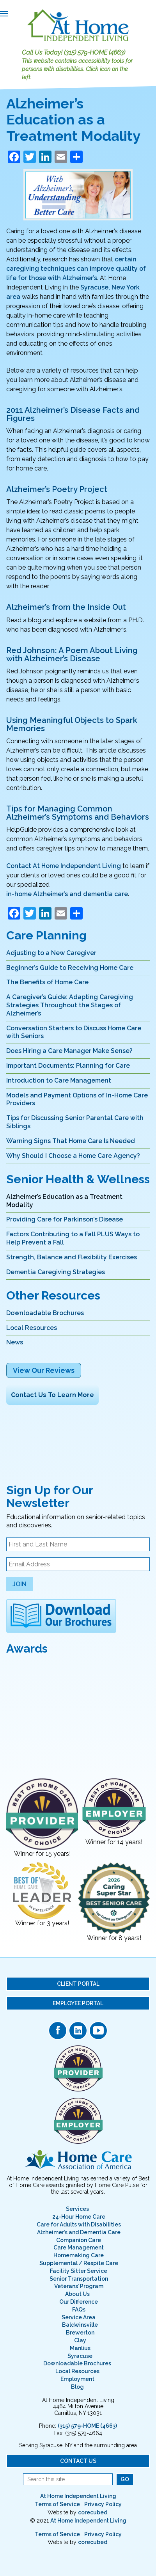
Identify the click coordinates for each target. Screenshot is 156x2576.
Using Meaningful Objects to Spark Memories (71, 724)
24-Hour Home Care (78, 2217)
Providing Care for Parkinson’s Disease (64, 1219)
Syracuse (79, 2356)
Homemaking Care (78, 2255)
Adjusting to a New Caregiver (51, 953)
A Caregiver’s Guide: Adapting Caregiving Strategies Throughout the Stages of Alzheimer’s (69, 1005)
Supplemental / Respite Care (78, 2263)
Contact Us (78, 2461)
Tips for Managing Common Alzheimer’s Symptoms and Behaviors (77, 813)
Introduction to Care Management (58, 1080)
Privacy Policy (103, 2504)
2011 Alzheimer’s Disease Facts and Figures (73, 414)
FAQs (78, 2309)
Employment (77, 2379)
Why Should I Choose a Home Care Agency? (73, 1155)
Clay (80, 2340)
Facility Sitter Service (78, 2271)
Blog (77, 2387)
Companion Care (78, 2240)
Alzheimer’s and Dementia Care (79, 2232)
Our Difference (78, 2302)
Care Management (78, 2247)
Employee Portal (78, 2003)
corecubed (92, 2512)
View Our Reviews (43, 1370)
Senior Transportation (79, 2279)
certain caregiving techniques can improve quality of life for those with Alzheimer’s (76, 269)
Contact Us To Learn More (52, 1395)
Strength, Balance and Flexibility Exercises (71, 1257)
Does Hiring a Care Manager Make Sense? (69, 1051)
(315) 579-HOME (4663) (94, 52)
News (14, 1342)
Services (77, 2209)
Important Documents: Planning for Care (68, 1065)
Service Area (79, 2317)
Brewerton (80, 2332)
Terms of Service (57, 2504)
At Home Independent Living (78, 2496)
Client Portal (78, 1984)
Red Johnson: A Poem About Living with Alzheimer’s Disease (72, 654)
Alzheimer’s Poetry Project (56, 489)
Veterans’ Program (78, 2286)
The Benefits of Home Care (47, 982)
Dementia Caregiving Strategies (55, 1272)
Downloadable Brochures (45, 1313)
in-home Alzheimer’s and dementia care (67, 894)
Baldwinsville (80, 2325)
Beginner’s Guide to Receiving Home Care (69, 967)
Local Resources (31, 1327)
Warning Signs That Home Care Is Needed (70, 1141)
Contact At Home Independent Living (63, 866)
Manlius (80, 2348)
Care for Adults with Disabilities (79, 2224)
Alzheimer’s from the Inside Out (66, 607)
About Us (77, 2294)
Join (19, 1584)
